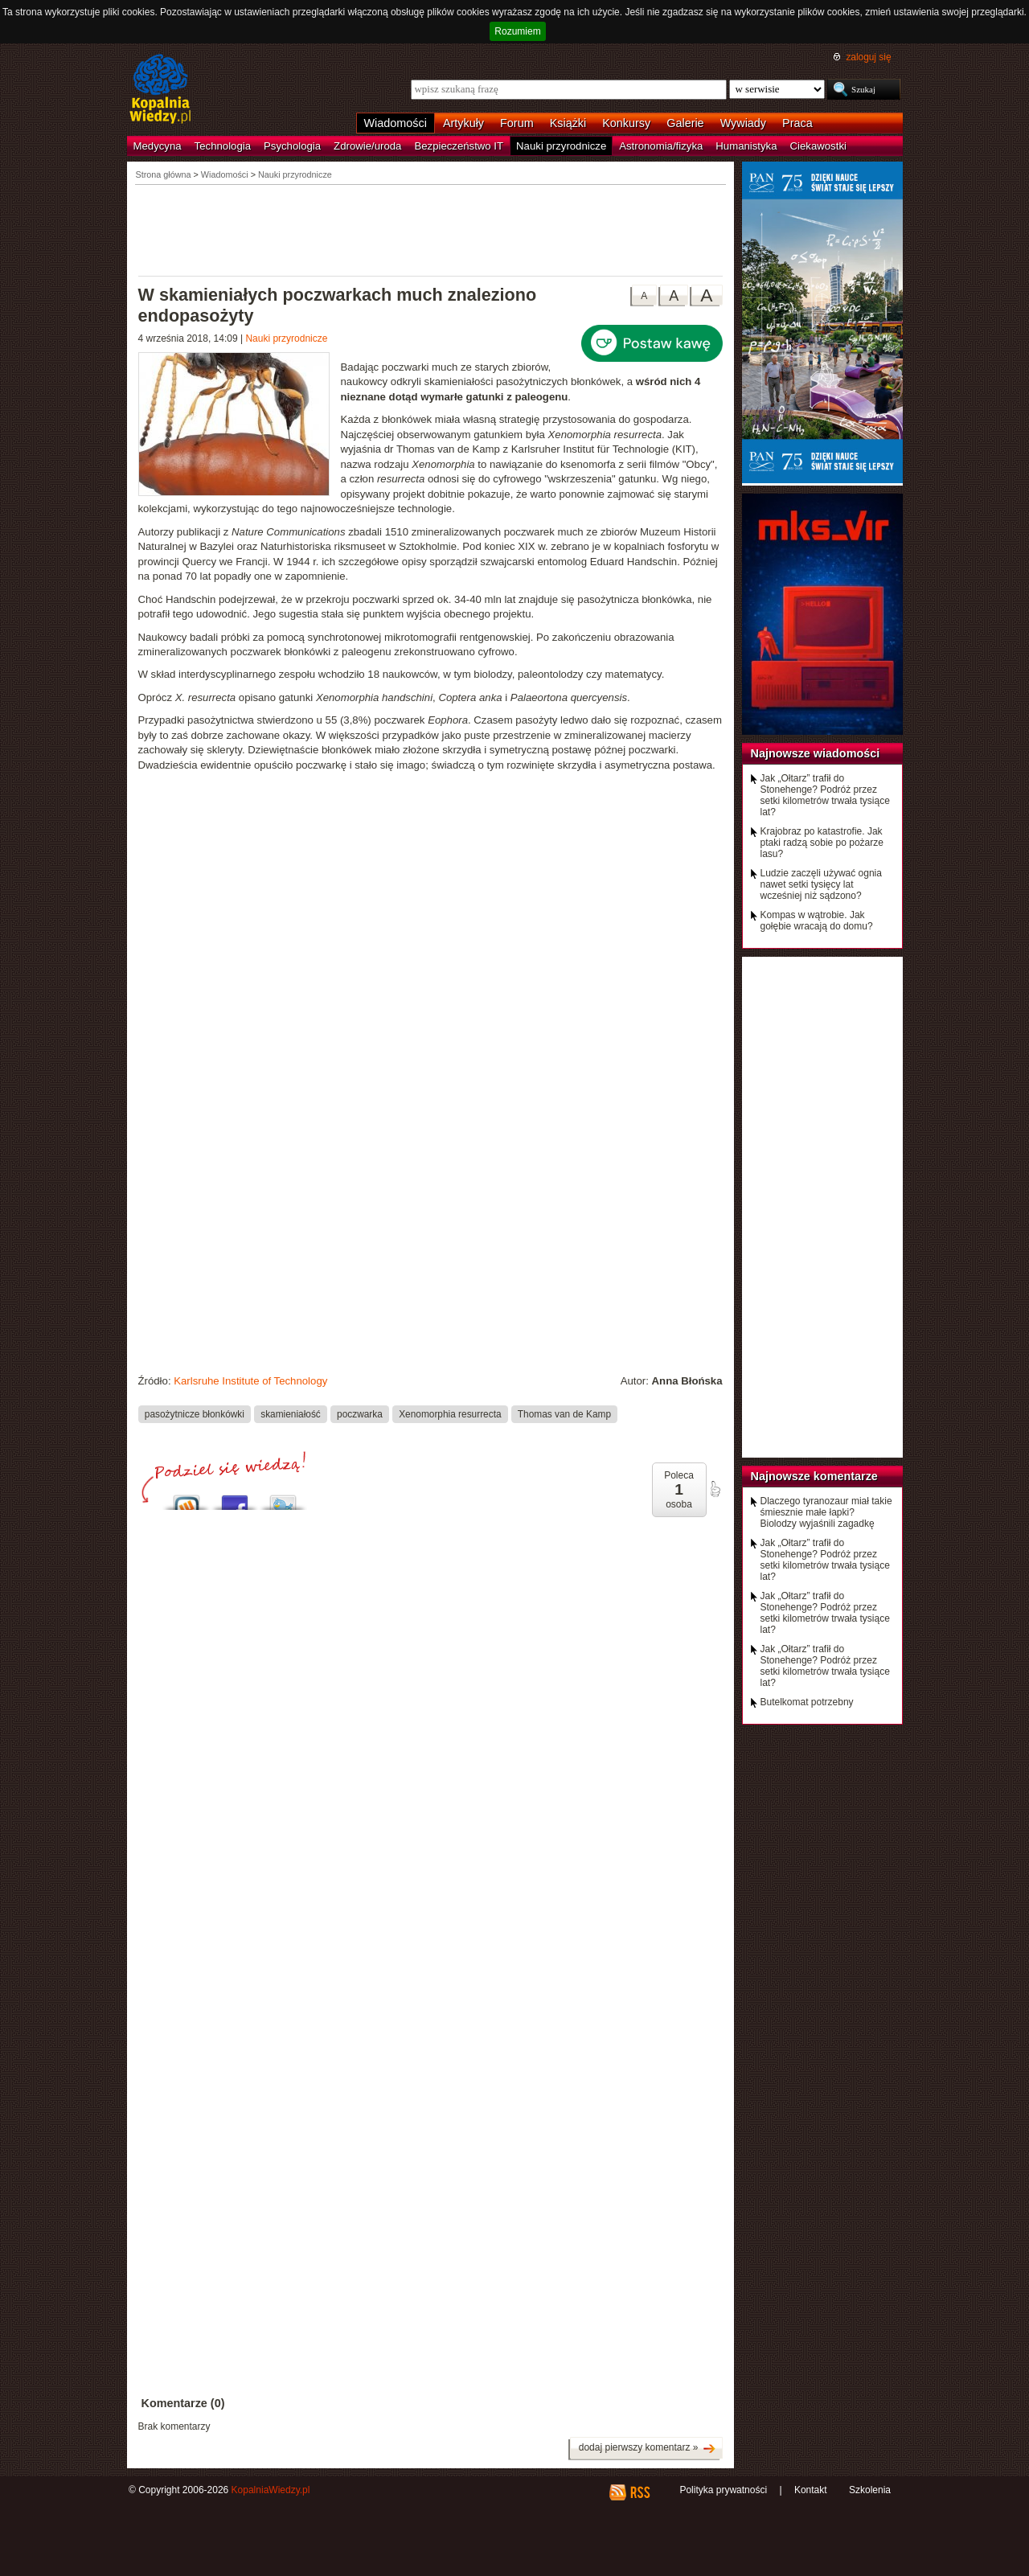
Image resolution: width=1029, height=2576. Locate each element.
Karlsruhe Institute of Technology (250, 1381)
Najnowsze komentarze (814, 1476)
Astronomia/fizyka (661, 146)
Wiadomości (395, 123)
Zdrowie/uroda (367, 146)
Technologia (223, 146)
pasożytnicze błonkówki (194, 1414)
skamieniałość (290, 1414)
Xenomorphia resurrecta (450, 1414)
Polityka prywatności (723, 2490)
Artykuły (463, 123)
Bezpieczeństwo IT (458, 146)
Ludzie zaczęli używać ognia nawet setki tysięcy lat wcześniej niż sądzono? (821, 884)
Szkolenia (870, 2490)
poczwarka (360, 1414)
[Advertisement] (431, 229)
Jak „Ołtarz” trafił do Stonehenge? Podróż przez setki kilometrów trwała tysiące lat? (825, 795)
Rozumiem (517, 31)
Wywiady (743, 123)
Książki (568, 123)
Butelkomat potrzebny (807, 1702)
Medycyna (157, 146)
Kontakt (810, 2490)
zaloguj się (868, 57)
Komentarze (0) (183, 2403)
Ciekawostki (818, 146)
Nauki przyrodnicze (561, 146)
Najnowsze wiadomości (815, 753)
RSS (639, 2492)
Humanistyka (746, 146)
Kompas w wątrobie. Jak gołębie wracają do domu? (816, 920)
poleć (714, 1489)
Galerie (684, 123)
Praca (797, 123)
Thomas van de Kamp (564, 1414)
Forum (517, 123)
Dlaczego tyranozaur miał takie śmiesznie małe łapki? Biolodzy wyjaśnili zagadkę (826, 1512)
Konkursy (626, 123)
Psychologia (292, 146)
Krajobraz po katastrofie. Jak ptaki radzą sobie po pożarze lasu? (821, 842)
